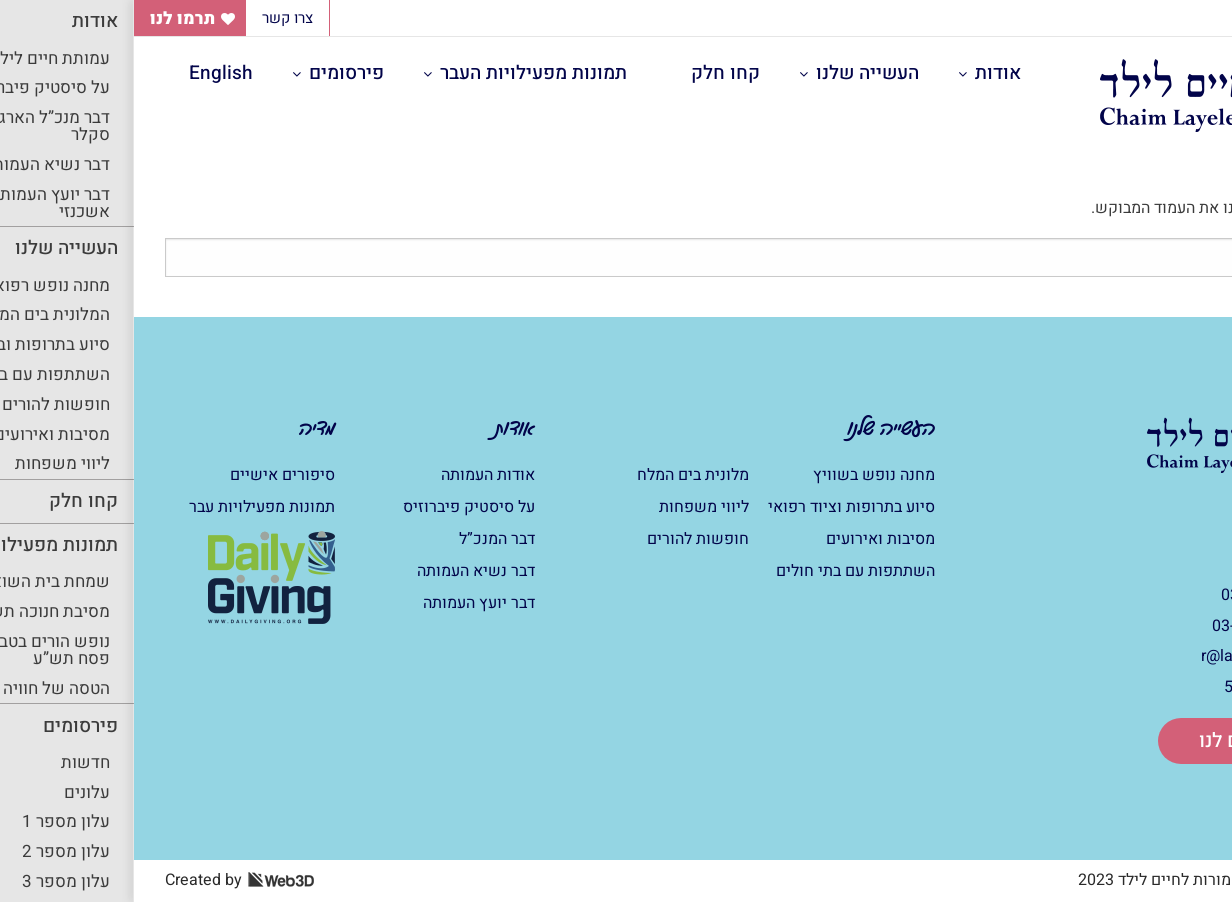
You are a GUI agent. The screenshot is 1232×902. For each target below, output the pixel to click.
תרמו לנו (48, 18)
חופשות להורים (564, 539)
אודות (864, 73)
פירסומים (212, 73)
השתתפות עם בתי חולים (721, 571)
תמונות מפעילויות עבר (128, 507)
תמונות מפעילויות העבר (399, 73)
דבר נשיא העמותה (342, 571)
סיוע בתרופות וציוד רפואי (717, 507)
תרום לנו (1100, 740)
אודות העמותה (354, 475)
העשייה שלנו (733, 73)
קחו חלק (591, 73)
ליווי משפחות (570, 507)
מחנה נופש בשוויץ (740, 475)
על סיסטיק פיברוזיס (335, 507)
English (87, 73)
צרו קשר (153, 18)
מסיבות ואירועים (746, 539)
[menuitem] (868, 73)
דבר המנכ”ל (363, 539)
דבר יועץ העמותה (345, 603)
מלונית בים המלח (559, 475)
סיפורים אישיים (148, 475)
